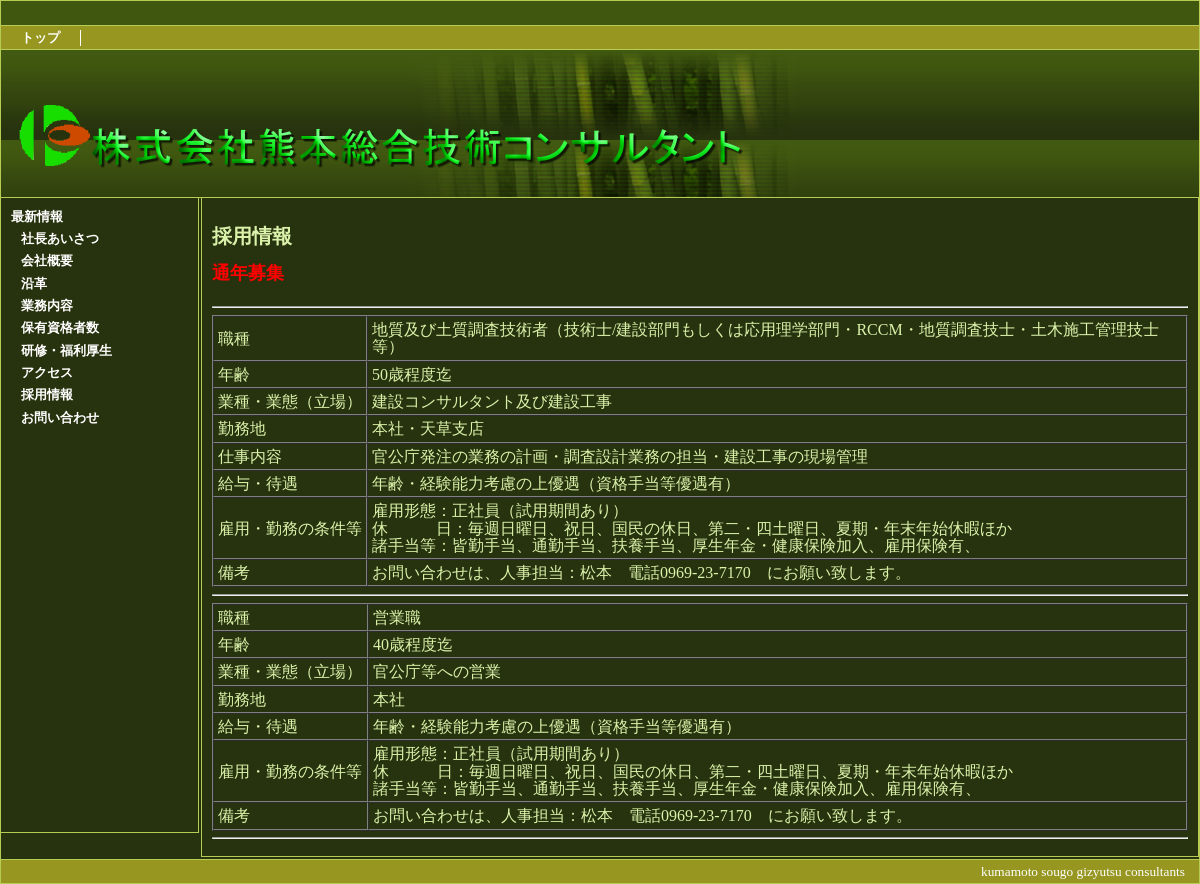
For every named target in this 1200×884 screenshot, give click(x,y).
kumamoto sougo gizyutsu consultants (1083, 871)
